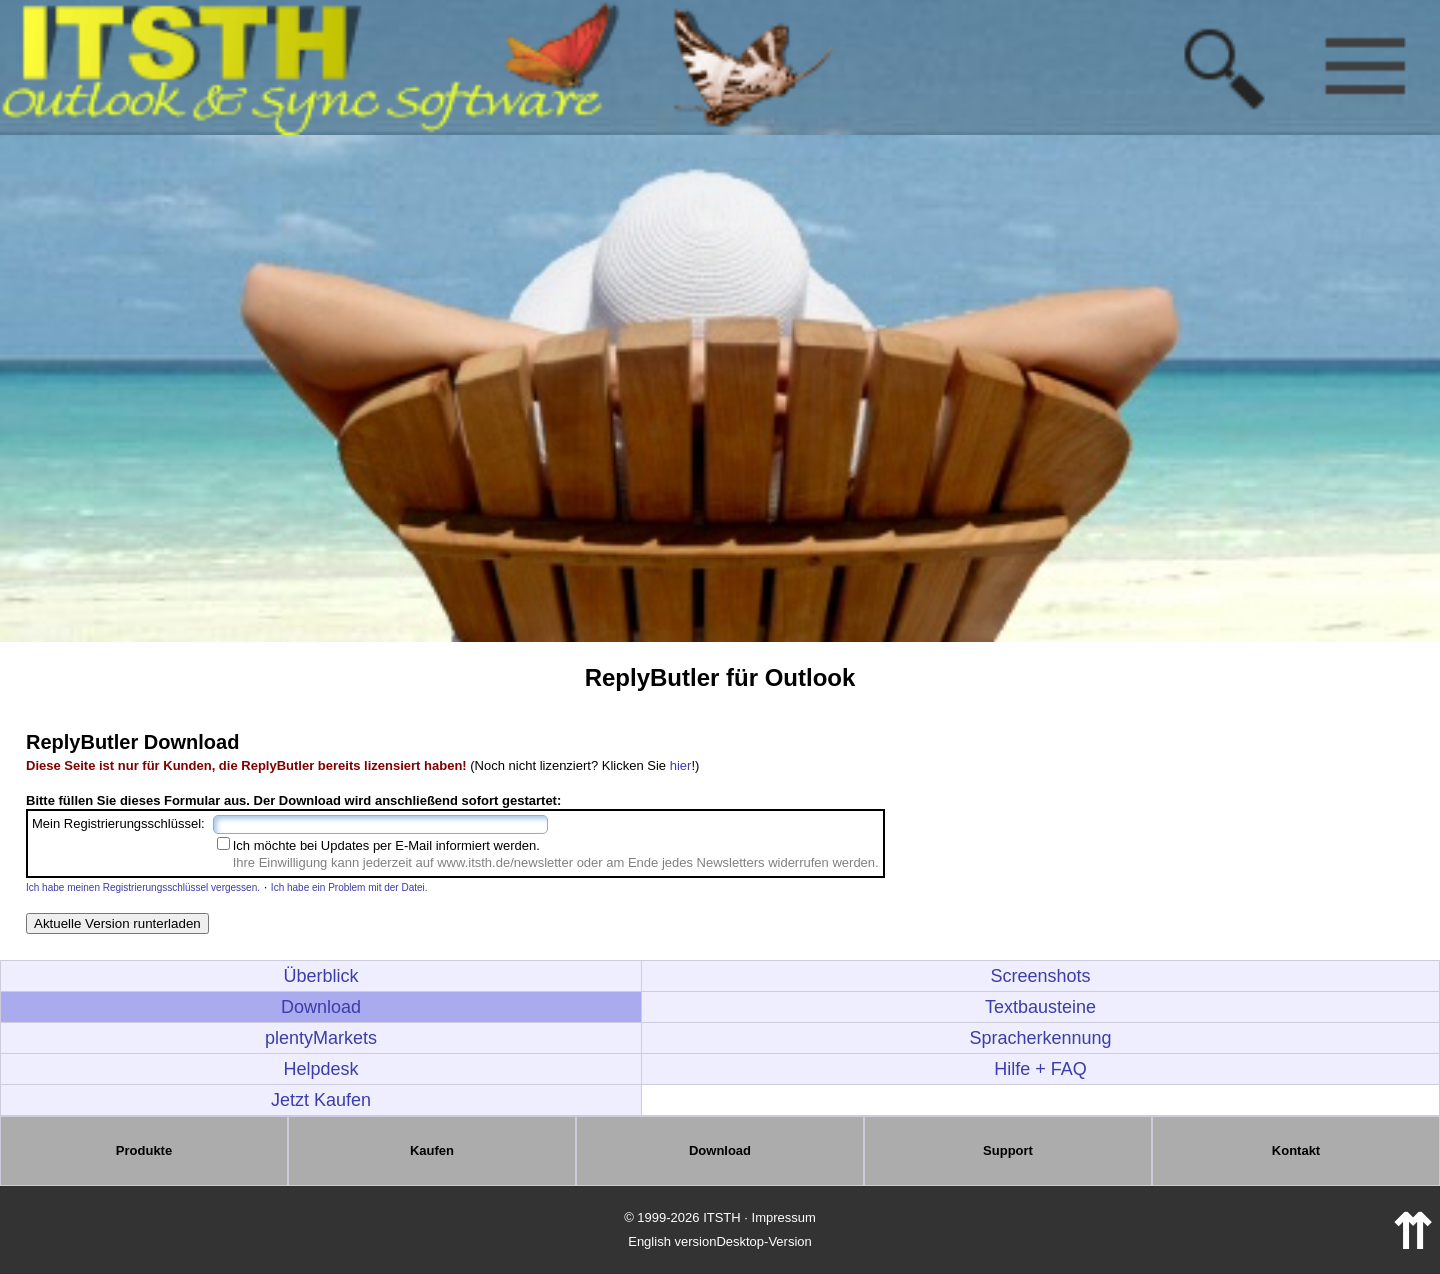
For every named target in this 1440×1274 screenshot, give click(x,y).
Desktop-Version (763, 1241)
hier (681, 765)
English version (672, 1241)
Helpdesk (321, 1069)
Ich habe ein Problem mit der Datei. (349, 887)
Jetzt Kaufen (321, 1100)
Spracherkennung (1041, 1038)
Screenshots (1041, 976)
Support (1008, 1150)
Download (321, 1007)
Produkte (144, 1150)
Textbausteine (1040, 1007)
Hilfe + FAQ (1040, 1069)
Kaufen (432, 1150)
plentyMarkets (321, 1038)
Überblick (321, 976)
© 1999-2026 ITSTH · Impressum (720, 1217)
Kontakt (1296, 1150)
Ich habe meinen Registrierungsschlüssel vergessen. (143, 887)
